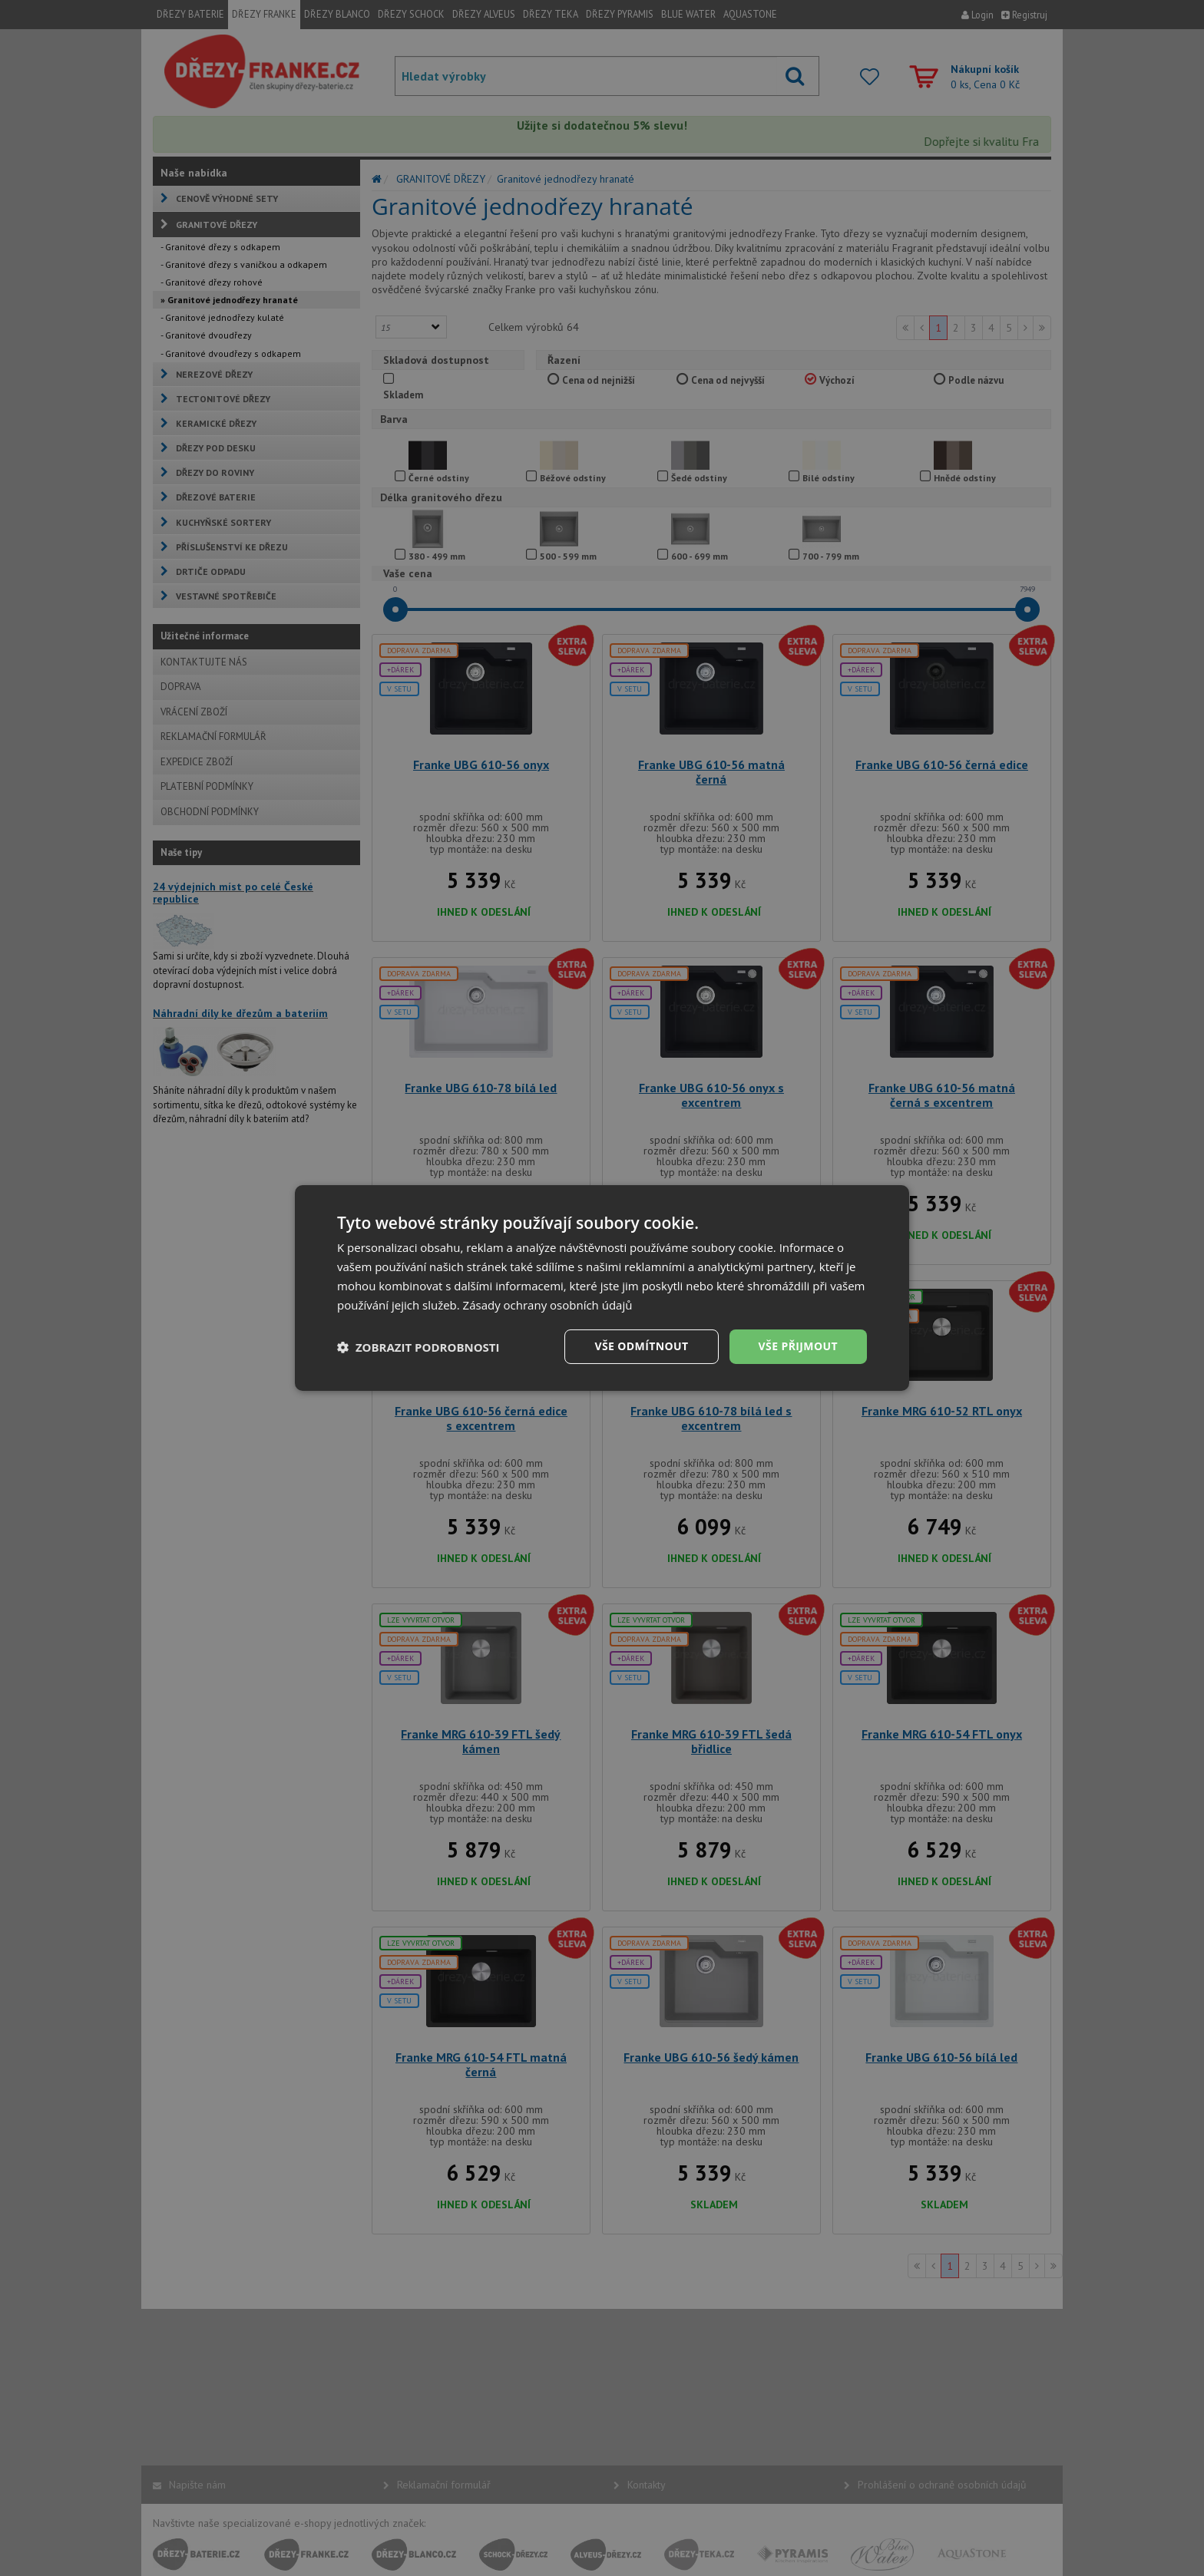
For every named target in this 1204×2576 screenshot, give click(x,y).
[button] (418, 1347)
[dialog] (602, 1288)
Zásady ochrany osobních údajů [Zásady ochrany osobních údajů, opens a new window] (548, 1305)
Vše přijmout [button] (798, 1346)
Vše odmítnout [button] (641, 1346)
